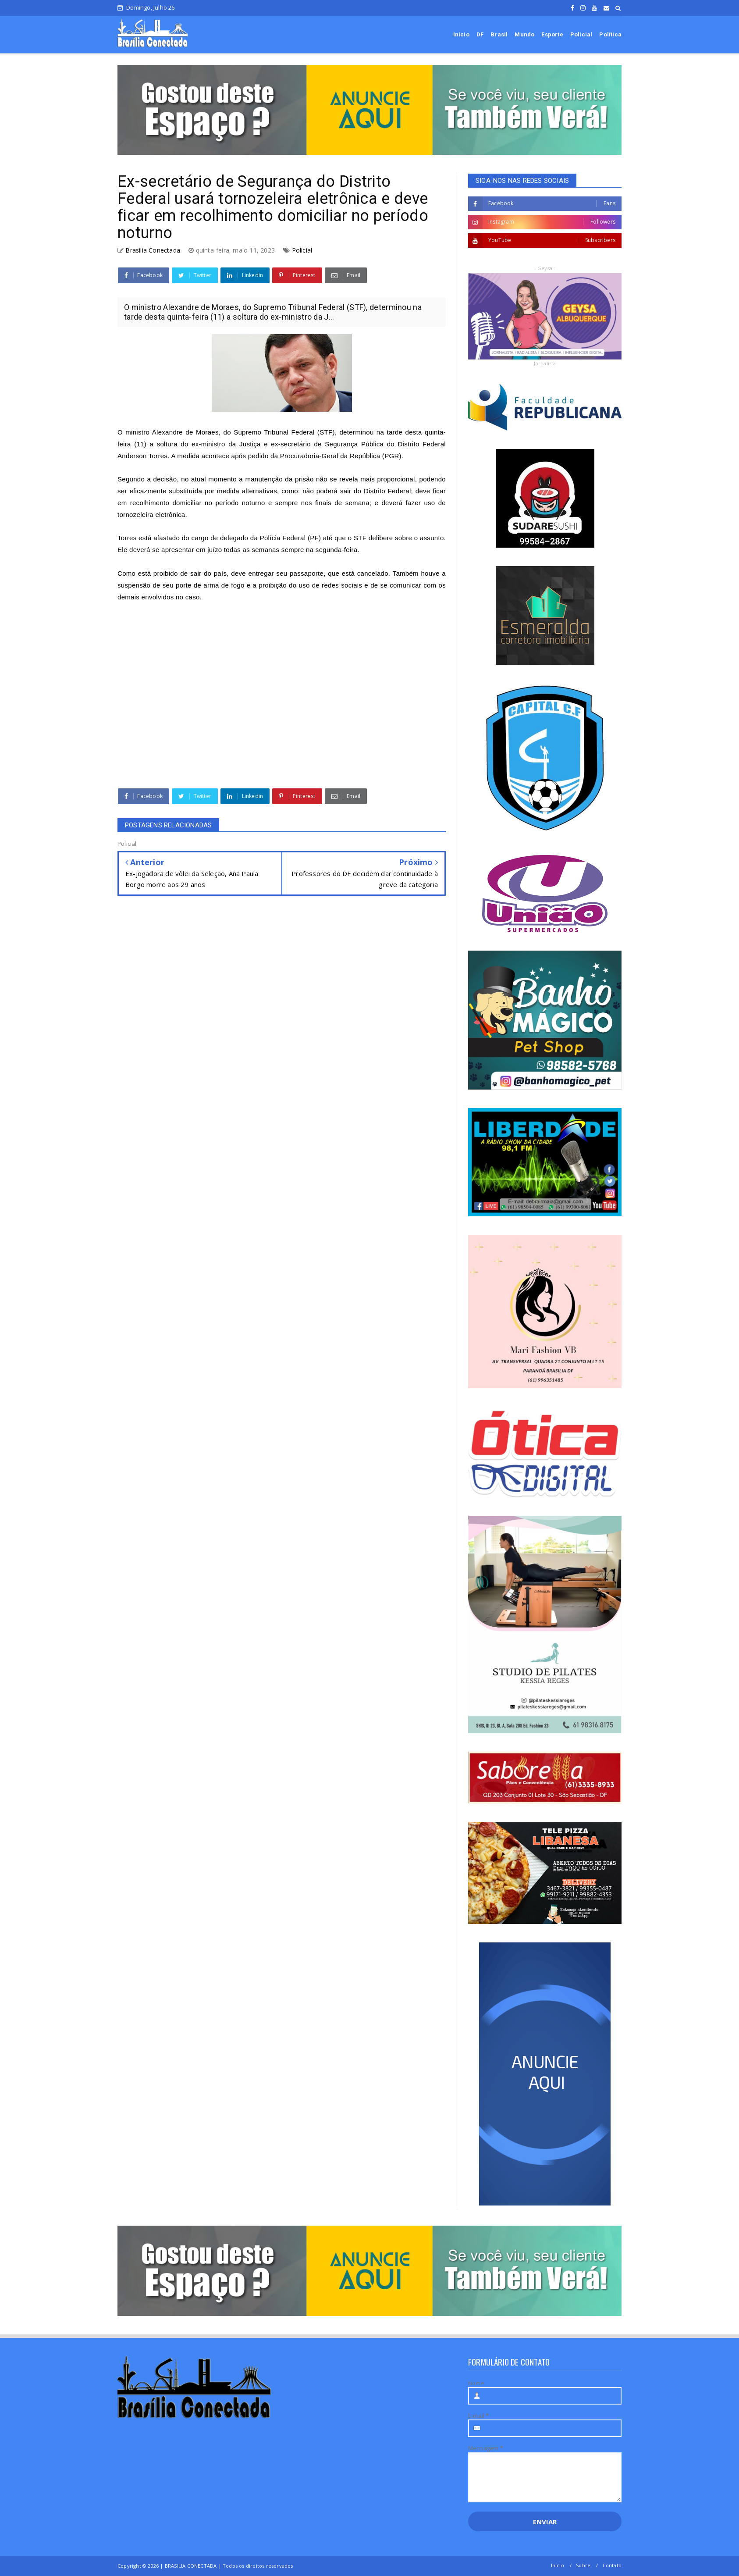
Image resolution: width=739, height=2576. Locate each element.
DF (479, 34)
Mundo (524, 34)
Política (610, 34)
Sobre (583, 2565)
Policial (581, 34)
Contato (612, 2565)
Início (461, 34)
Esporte (552, 34)
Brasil (499, 34)
